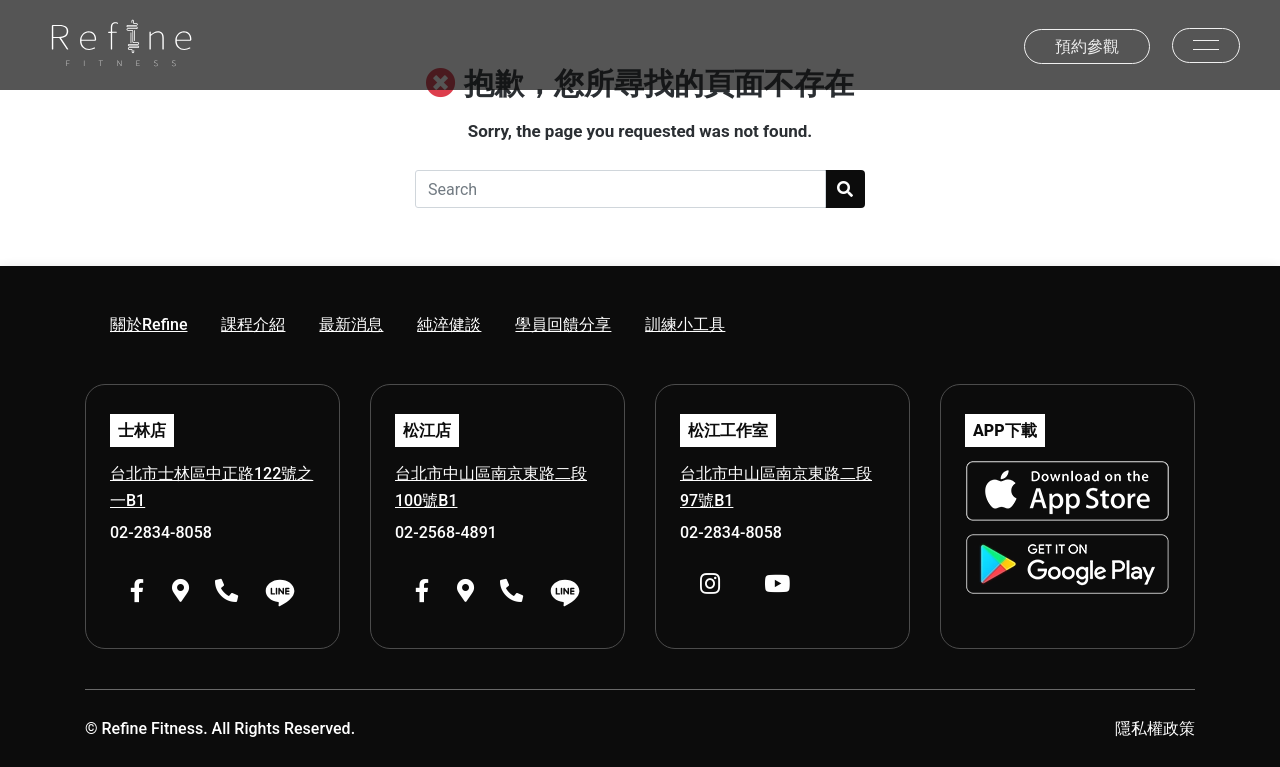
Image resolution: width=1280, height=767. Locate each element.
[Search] (620, 189)
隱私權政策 (1155, 728)
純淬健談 (449, 324)
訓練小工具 (685, 324)
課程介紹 (253, 324)
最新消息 (351, 324)
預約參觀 (1087, 46)
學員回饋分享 (563, 324)
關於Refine (148, 324)
